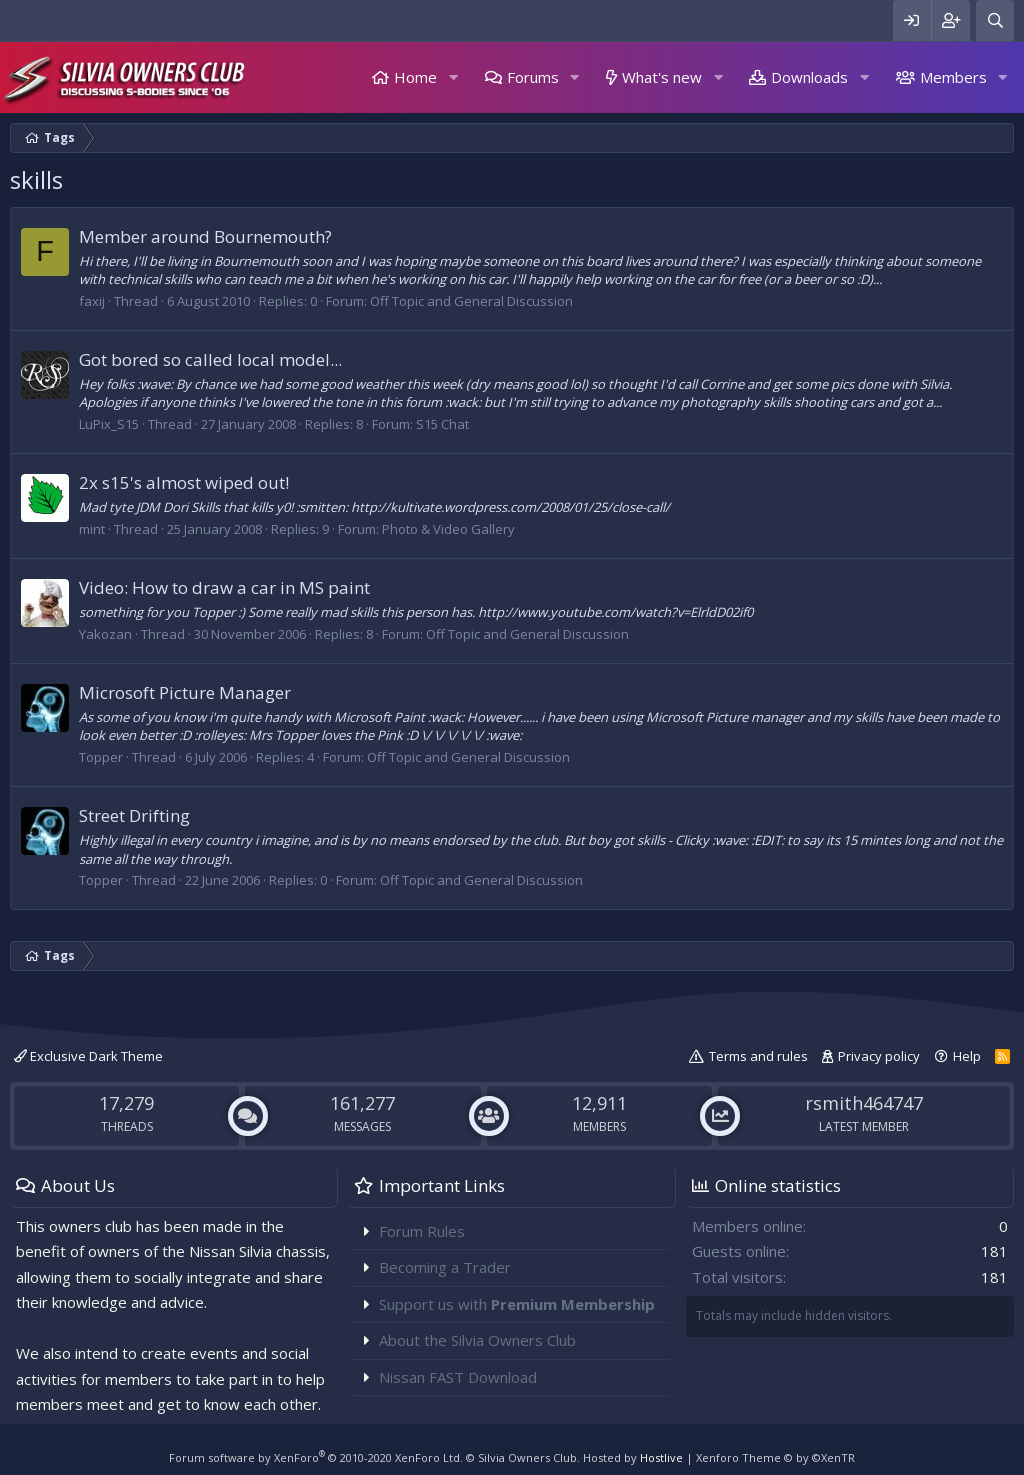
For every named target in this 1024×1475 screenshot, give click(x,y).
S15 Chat (442, 424)
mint (92, 529)
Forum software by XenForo (316, 1457)
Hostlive (661, 1457)
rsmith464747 (864, 1103)
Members (953, 77)
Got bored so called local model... (210, 359)
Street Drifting (134, 815)
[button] (453, 77)
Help (967, 1056)
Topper (101, 757)
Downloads (809, 77)
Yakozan (105, 634)
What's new (662, 77)
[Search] (995, 20)
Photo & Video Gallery (448, 529)
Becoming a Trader (445, 1267)
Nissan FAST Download (458, 1377)
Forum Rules (422, 1231)
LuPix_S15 (109, 424)
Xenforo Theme (775, 1457)
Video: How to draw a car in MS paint (224, 587)
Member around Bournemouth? (205, 236)
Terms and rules (758, 1056)
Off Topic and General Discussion (471, 301)
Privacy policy (879, 1056)
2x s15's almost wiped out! (184, 482)
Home (415, 77)
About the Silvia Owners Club (477, 1340)
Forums (533, 77)
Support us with (517, 1304)
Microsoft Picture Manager (185, 692)
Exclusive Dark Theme (88, 1056)
